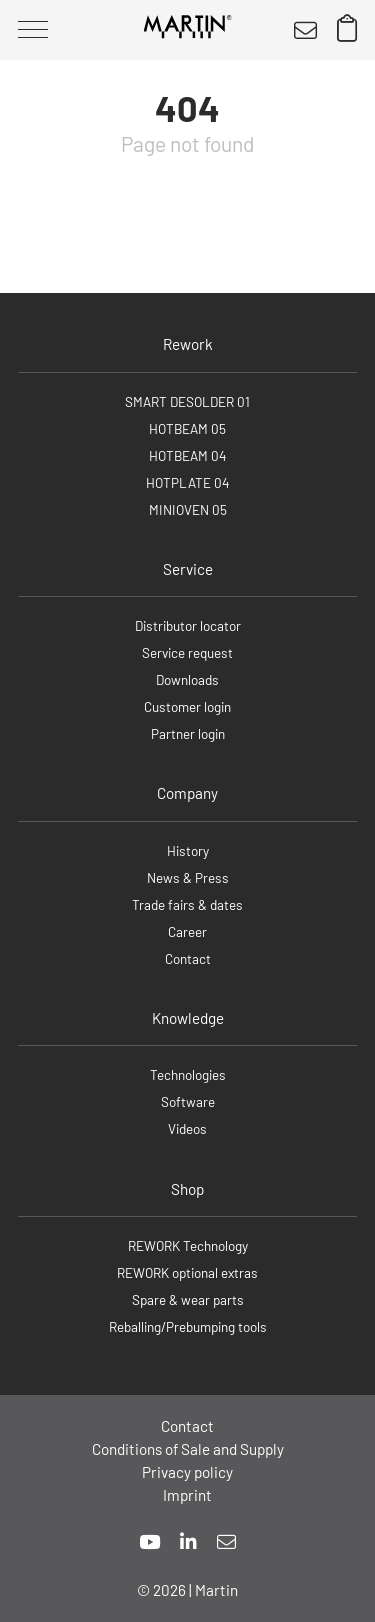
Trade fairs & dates (187, 904)
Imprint (187, 1495)
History (188, 850)
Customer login (187, 706)
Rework (188, 344)
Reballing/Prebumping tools (188, 1326)
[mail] (226, 1541)
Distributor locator (188, 625)
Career (187, 931)
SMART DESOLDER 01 (187, 401)
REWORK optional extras (187, 1272)
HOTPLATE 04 (187, 482)
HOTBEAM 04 (187, 455)
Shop (187, 1189)
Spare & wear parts (188, 1299)
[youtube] (149, 1541)
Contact (188, 958)
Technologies (188, 1074)
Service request (187, 652)
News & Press (188, 877)
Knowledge (188, 1018)
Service (188, 569)
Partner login (188, 733)
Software (188, 1101)
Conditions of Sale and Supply (188, 1449)
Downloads (187, 679)
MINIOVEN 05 (188, 509)
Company (187, 793)
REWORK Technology (188, 1245)
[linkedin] (188, 1541)
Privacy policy (187, 1472)
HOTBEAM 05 (187, 428)
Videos (187, 1128)
